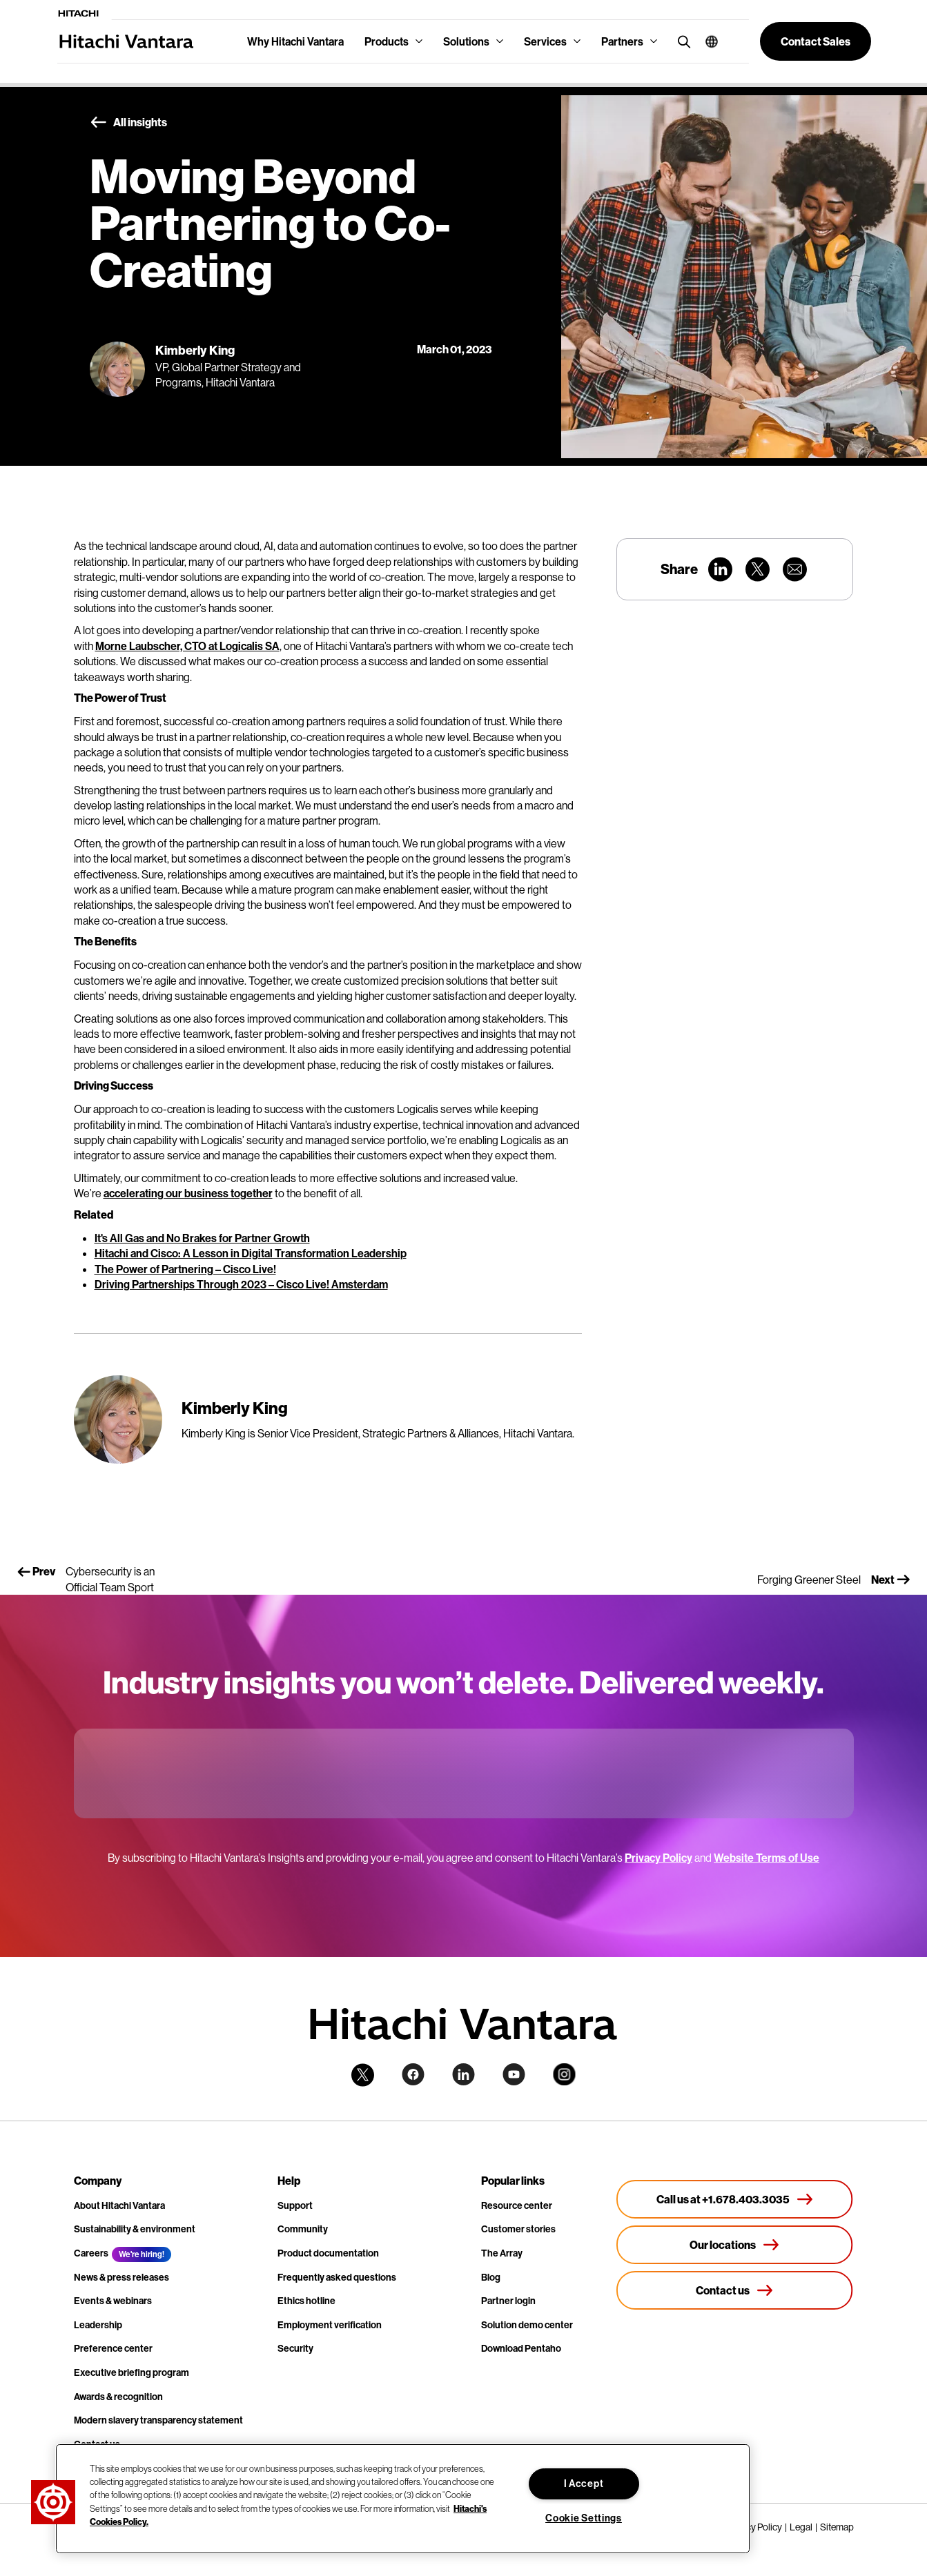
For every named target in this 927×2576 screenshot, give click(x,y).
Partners (622, 41)
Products (386, 41)
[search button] (680, 41)
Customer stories (518, 2229)
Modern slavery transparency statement (158, 2420)
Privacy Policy (658, 1858)
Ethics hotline (306, 2300)
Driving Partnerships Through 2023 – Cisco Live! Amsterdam (241, 1284)
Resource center (516, 2205)
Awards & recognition (118, 2396)
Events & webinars (113, 2300)
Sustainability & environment (134, 2229)
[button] (706, 41)
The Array (502, 2253)
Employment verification (329, 2325)
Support (295, 2205)
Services (545, 41)
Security (295, 2348)
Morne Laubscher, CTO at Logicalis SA (187, 646)
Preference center (113, 2348)
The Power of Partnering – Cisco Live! (185, 1269)
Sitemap (837, 2527)
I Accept (584, 2483)
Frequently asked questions (336, 2277)
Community (302, 2229)
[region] (402, 2499)
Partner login (508, 2300)
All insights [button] (128, 123)
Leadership (98, 2325)
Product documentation (328, 2253)
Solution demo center (527, 2325)
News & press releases (121, 2277)
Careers (91, 2253)
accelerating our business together (188, 1193)
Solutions (466, 41)
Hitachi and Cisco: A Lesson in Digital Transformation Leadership (251, 1253)
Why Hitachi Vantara (295, 41)
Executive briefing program (131, 2372)
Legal (801, 2527)
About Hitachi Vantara (119, 2205)
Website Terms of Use (766, 1858)
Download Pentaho (521, 2348)
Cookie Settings (583, 2518)
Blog (490, 2277)
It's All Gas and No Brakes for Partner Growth (202, 1238)
